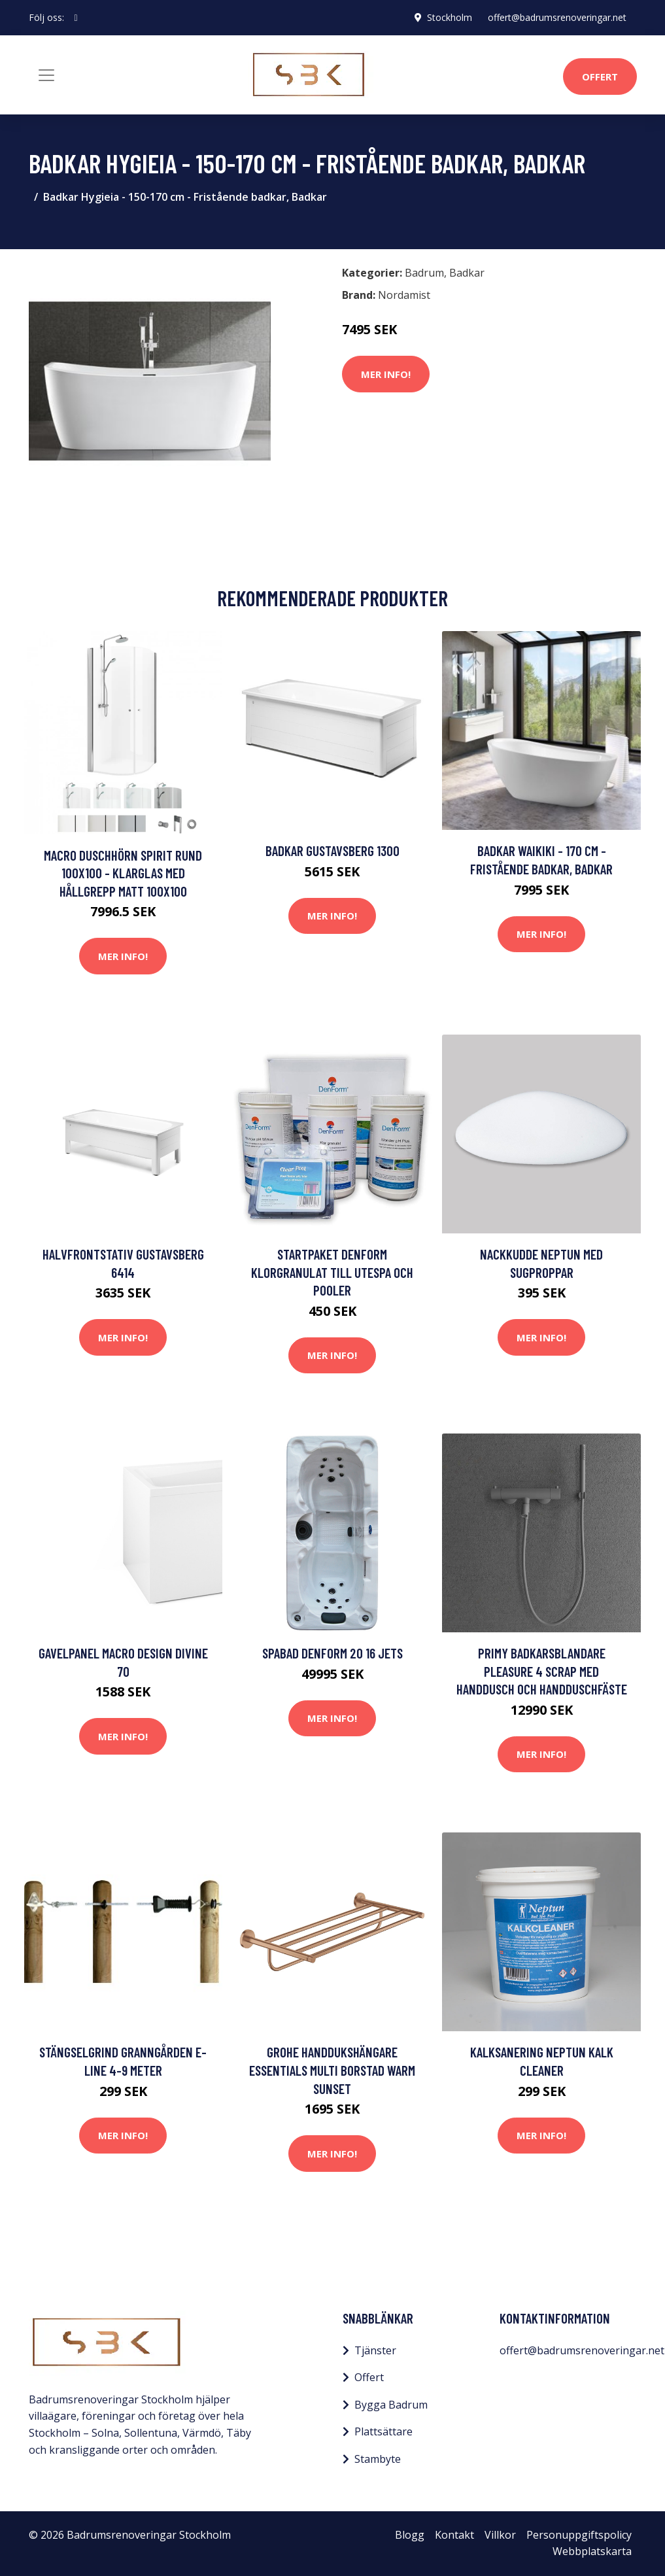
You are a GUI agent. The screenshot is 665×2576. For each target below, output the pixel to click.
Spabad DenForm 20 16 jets (332, 1653)
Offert (600, 76)
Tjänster (375, 2350)
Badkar (467, 273)
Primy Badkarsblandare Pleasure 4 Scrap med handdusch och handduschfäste (541, 1671)
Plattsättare (383, 2431)
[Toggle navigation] (46, 75)
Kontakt (454, 2535)
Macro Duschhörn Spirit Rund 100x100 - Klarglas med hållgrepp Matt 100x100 (123, 873)
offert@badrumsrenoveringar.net (557, 17)
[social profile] (76, 17)
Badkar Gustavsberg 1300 (332, 850)
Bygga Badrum (391, 2404)
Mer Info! (386, 374)
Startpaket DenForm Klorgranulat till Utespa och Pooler (332, 1272)
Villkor (500, 2535)
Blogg (409, 2535)
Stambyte (377, 2459)
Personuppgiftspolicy (579, 2535)
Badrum (424, 273)
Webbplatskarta (592, 2551)
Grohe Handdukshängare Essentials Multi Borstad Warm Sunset (332, 2070)
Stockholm (449, 17)
